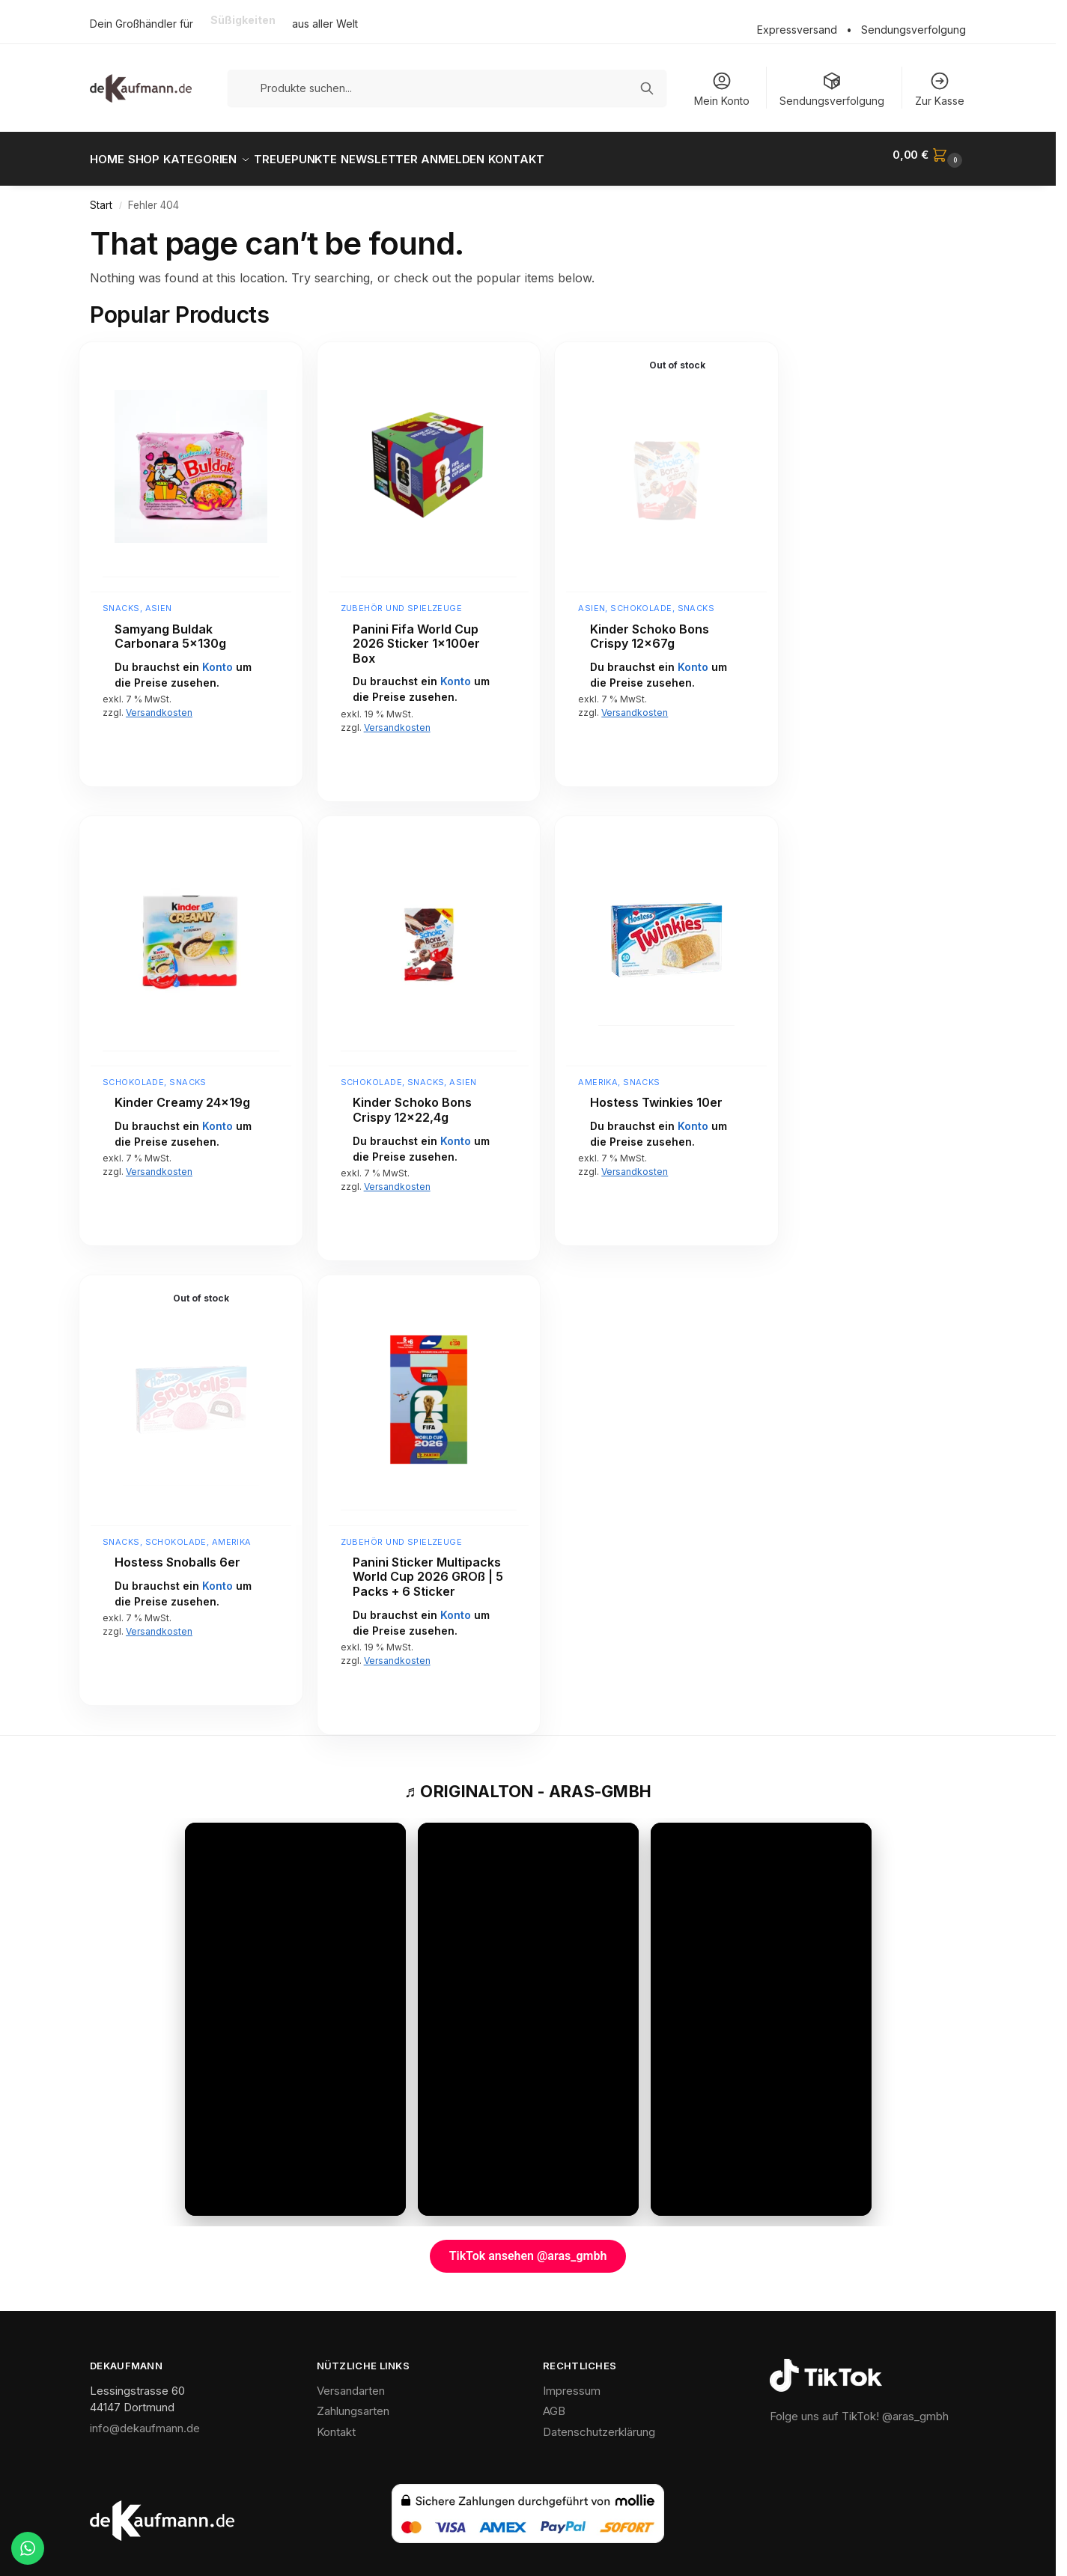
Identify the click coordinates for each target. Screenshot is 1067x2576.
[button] (929, 155)
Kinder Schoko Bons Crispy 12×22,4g (412, 1102)
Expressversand (797, 29)
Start (101, 197)
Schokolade (641, 600)
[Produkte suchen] (447, 88)
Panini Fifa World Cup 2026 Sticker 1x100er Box (416, 635)
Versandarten (351, 2382)
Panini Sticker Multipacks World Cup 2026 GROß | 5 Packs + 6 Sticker (428, 1569)
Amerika (598, 1074)
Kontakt (336, 2423)
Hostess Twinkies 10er (656, 1094)
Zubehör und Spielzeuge (402, 600)
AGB (554, 2403)
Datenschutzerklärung (599, 2423)
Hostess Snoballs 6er (177, 1554)
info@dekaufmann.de (145, 2420)
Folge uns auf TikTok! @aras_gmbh (859, 2408)
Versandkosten (159, 704)
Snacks (121, 600)
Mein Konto (722, 88)
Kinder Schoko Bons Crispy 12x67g (649, 628)
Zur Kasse (939, 88)
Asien (158, 600)
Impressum (572, 2382)
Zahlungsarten (353, 2403)
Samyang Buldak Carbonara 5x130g (170, 628)
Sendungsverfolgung (913, 29)
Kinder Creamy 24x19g (182, 1094)
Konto (217, 658)
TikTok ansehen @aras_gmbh (528, 2248)
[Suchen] (646, 88)
